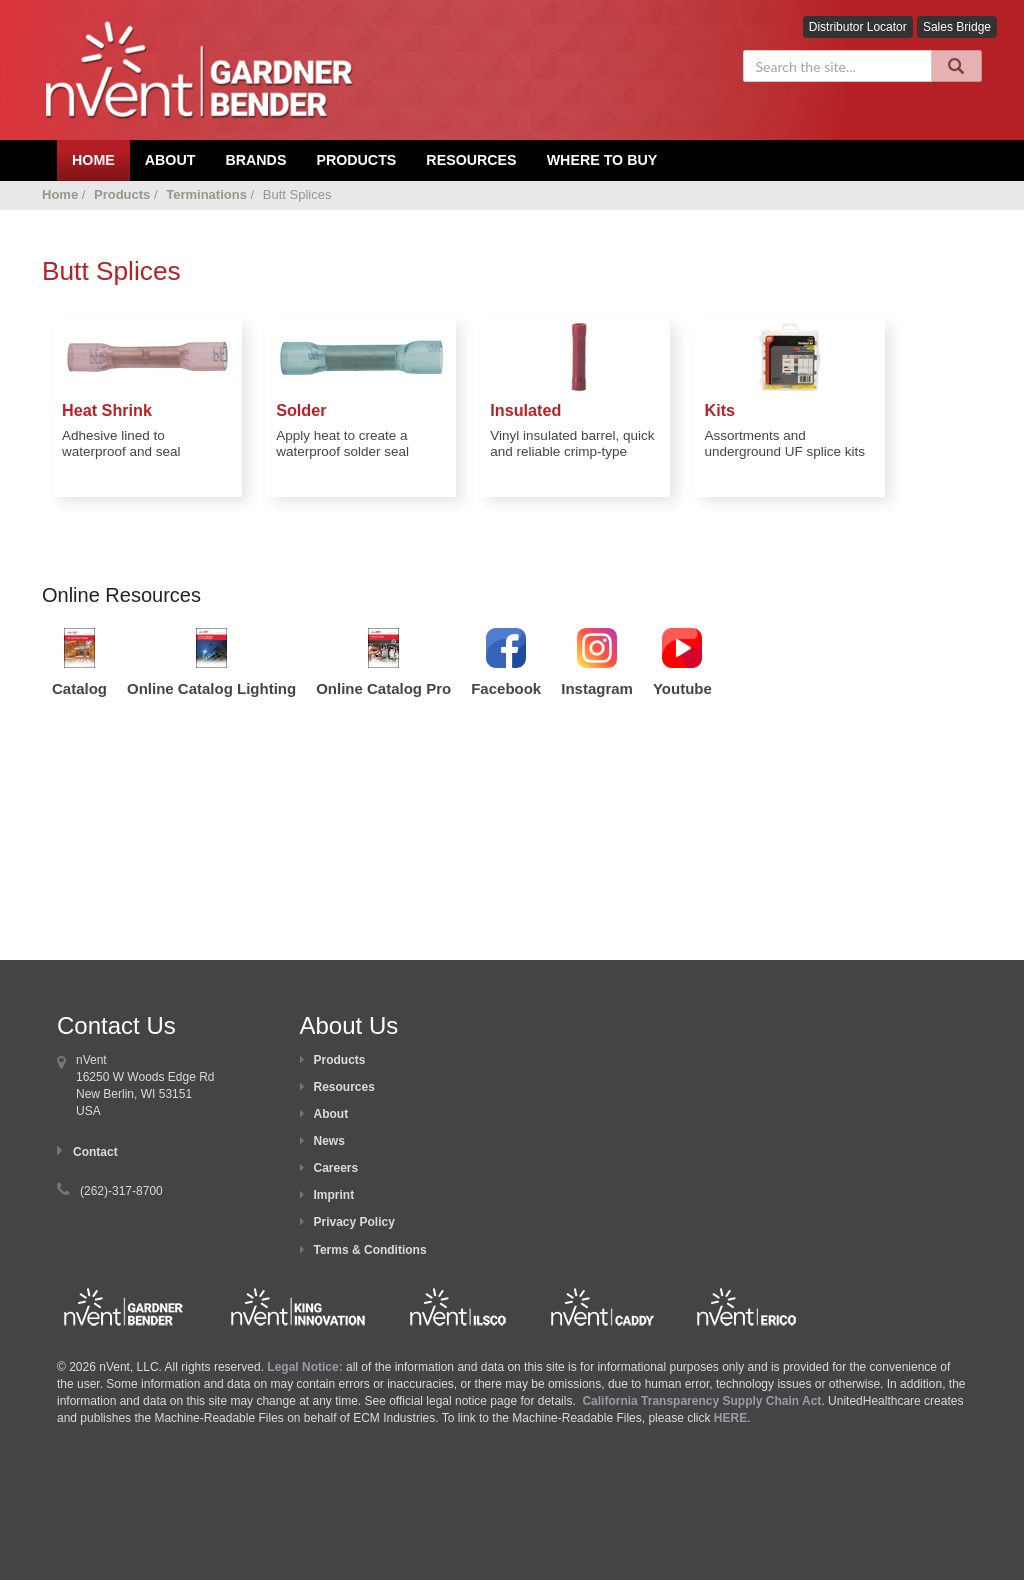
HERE (730, 1418)
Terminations (206, 194)
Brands (255, 160)
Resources (471, 160)
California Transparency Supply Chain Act (701, 1401)
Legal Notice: (306, 1367)
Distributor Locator (858, 27)
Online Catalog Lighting (211, 688)
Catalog (79, 688)
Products (356, 160)
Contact (95, 1152)
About (331, 1114)
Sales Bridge (957, 27)
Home (60, 194)
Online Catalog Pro (383, 688)
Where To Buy (602, 160)
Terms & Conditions (370, 1250)
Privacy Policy (354, 1222)
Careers (336, 1168)
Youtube (682, 688)
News (329, 1141)
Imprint (334, 1195)
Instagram (597, 688)
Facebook (506, 688)
